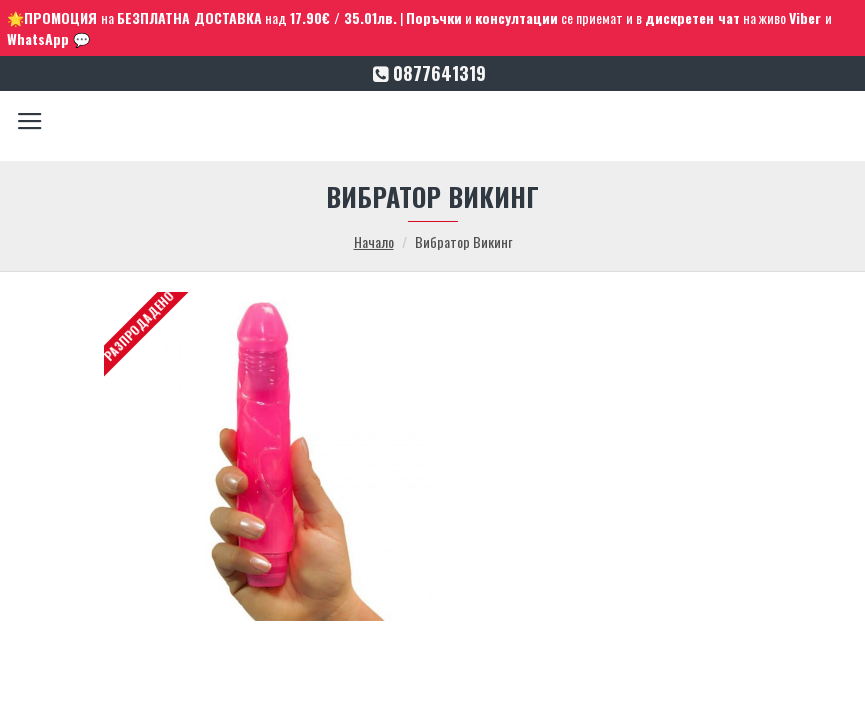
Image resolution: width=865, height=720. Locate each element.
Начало (374, 241)
